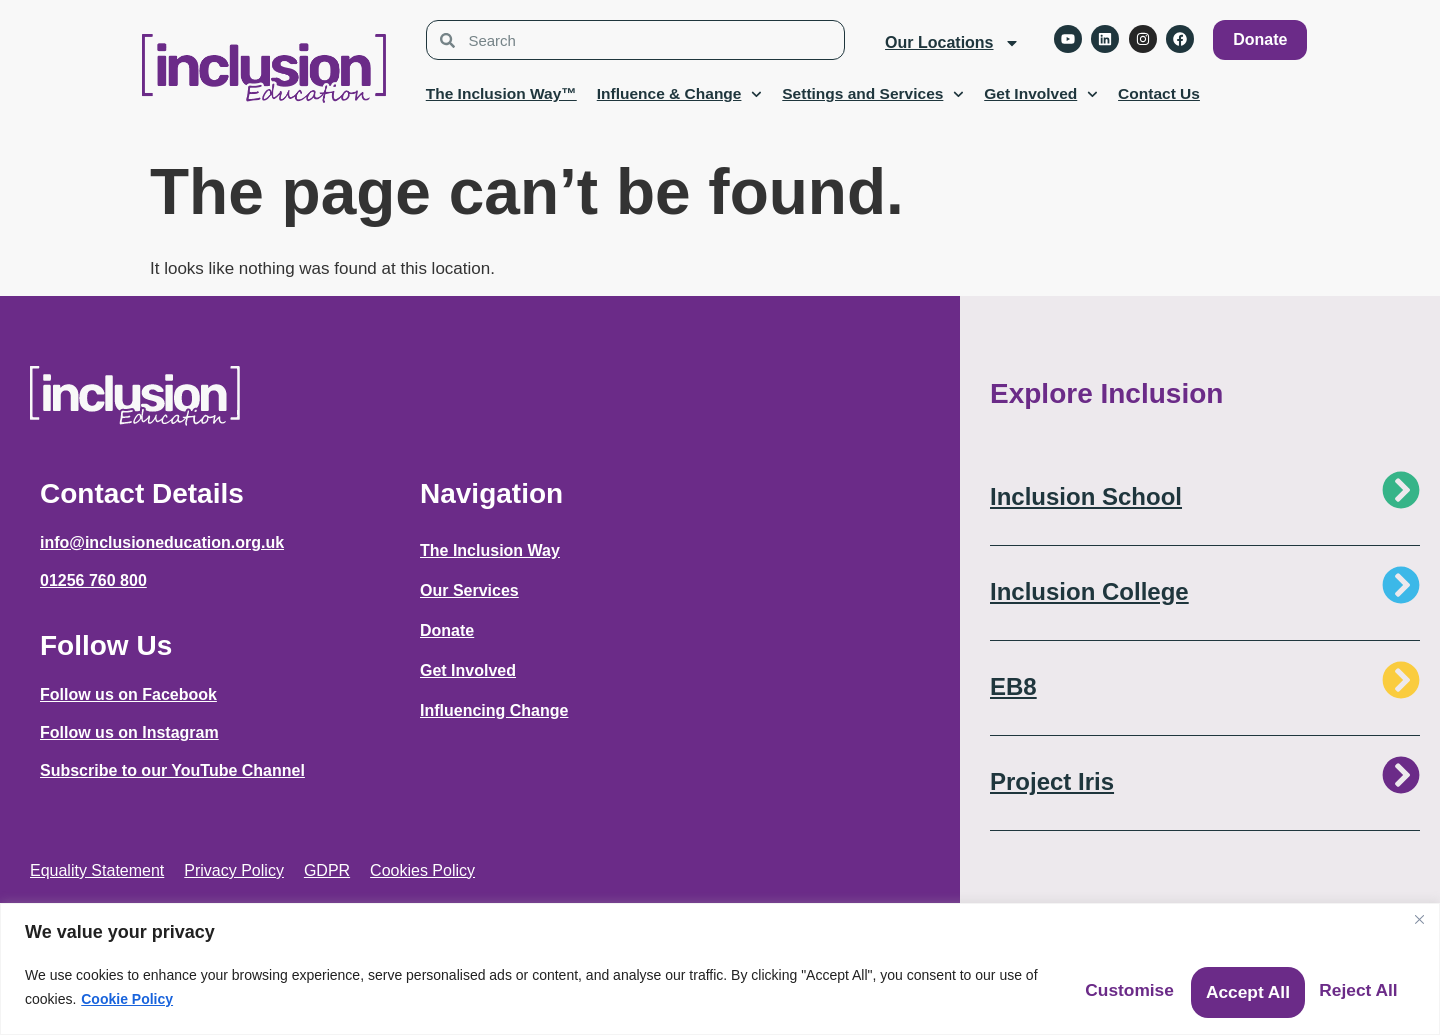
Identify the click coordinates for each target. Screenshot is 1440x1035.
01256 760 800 (93, 580)
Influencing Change (494, 710)
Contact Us (1159, 93)
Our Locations (952, 43)
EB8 (1013, 686)
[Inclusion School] (1401, 490)
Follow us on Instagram (129, 732)
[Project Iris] (1401, 775)
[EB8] (1401, 680)
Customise (1020, 983)
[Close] (1419, 911)
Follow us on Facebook (128, 694)
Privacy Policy (234, 870)
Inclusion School (1086, 496)
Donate (447, 630)
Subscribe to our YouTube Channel (172, 770)
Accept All (1338, 983)
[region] (720, 964)
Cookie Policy (262, 995)
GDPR (327, 870)
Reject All (1181, 983)
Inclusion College (1089, 591)
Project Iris (1052, 781)
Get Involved (1041, 94)
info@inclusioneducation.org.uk (162, 542)
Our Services (469, 590)
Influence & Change (680, 94)
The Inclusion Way (490, 550)
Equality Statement (97, 870)
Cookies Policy (422, 870)
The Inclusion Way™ (501, 93)
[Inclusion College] (1401, 585)
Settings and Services (873, 94)
